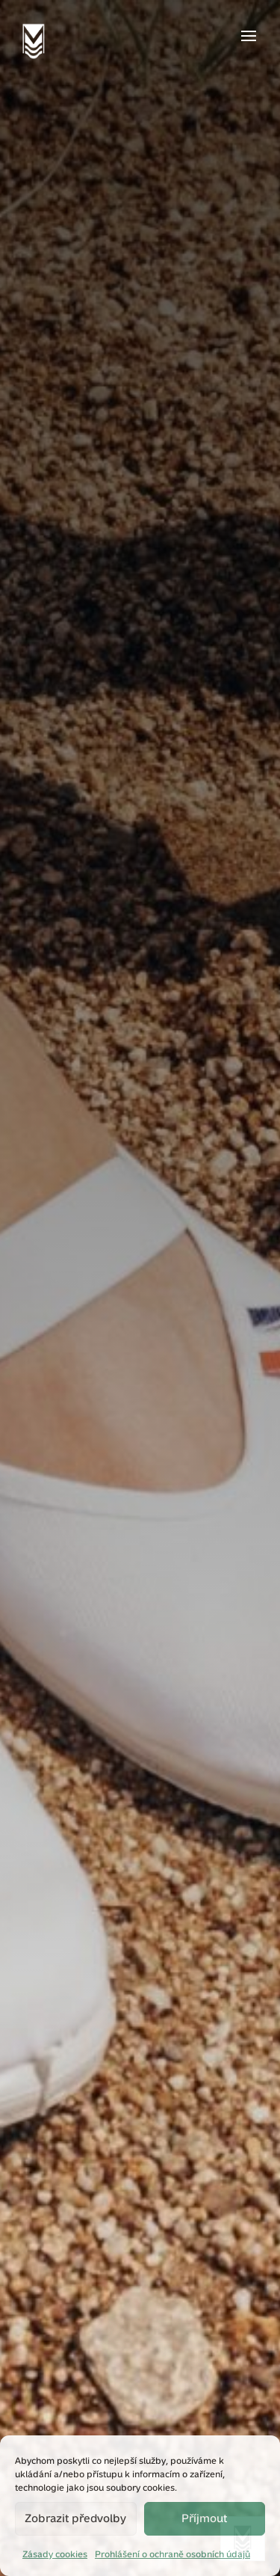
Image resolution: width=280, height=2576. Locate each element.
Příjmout (204, 2518)
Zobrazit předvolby (75, 2518)
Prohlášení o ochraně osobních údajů (172, 2554)
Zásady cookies (54, 2554)
